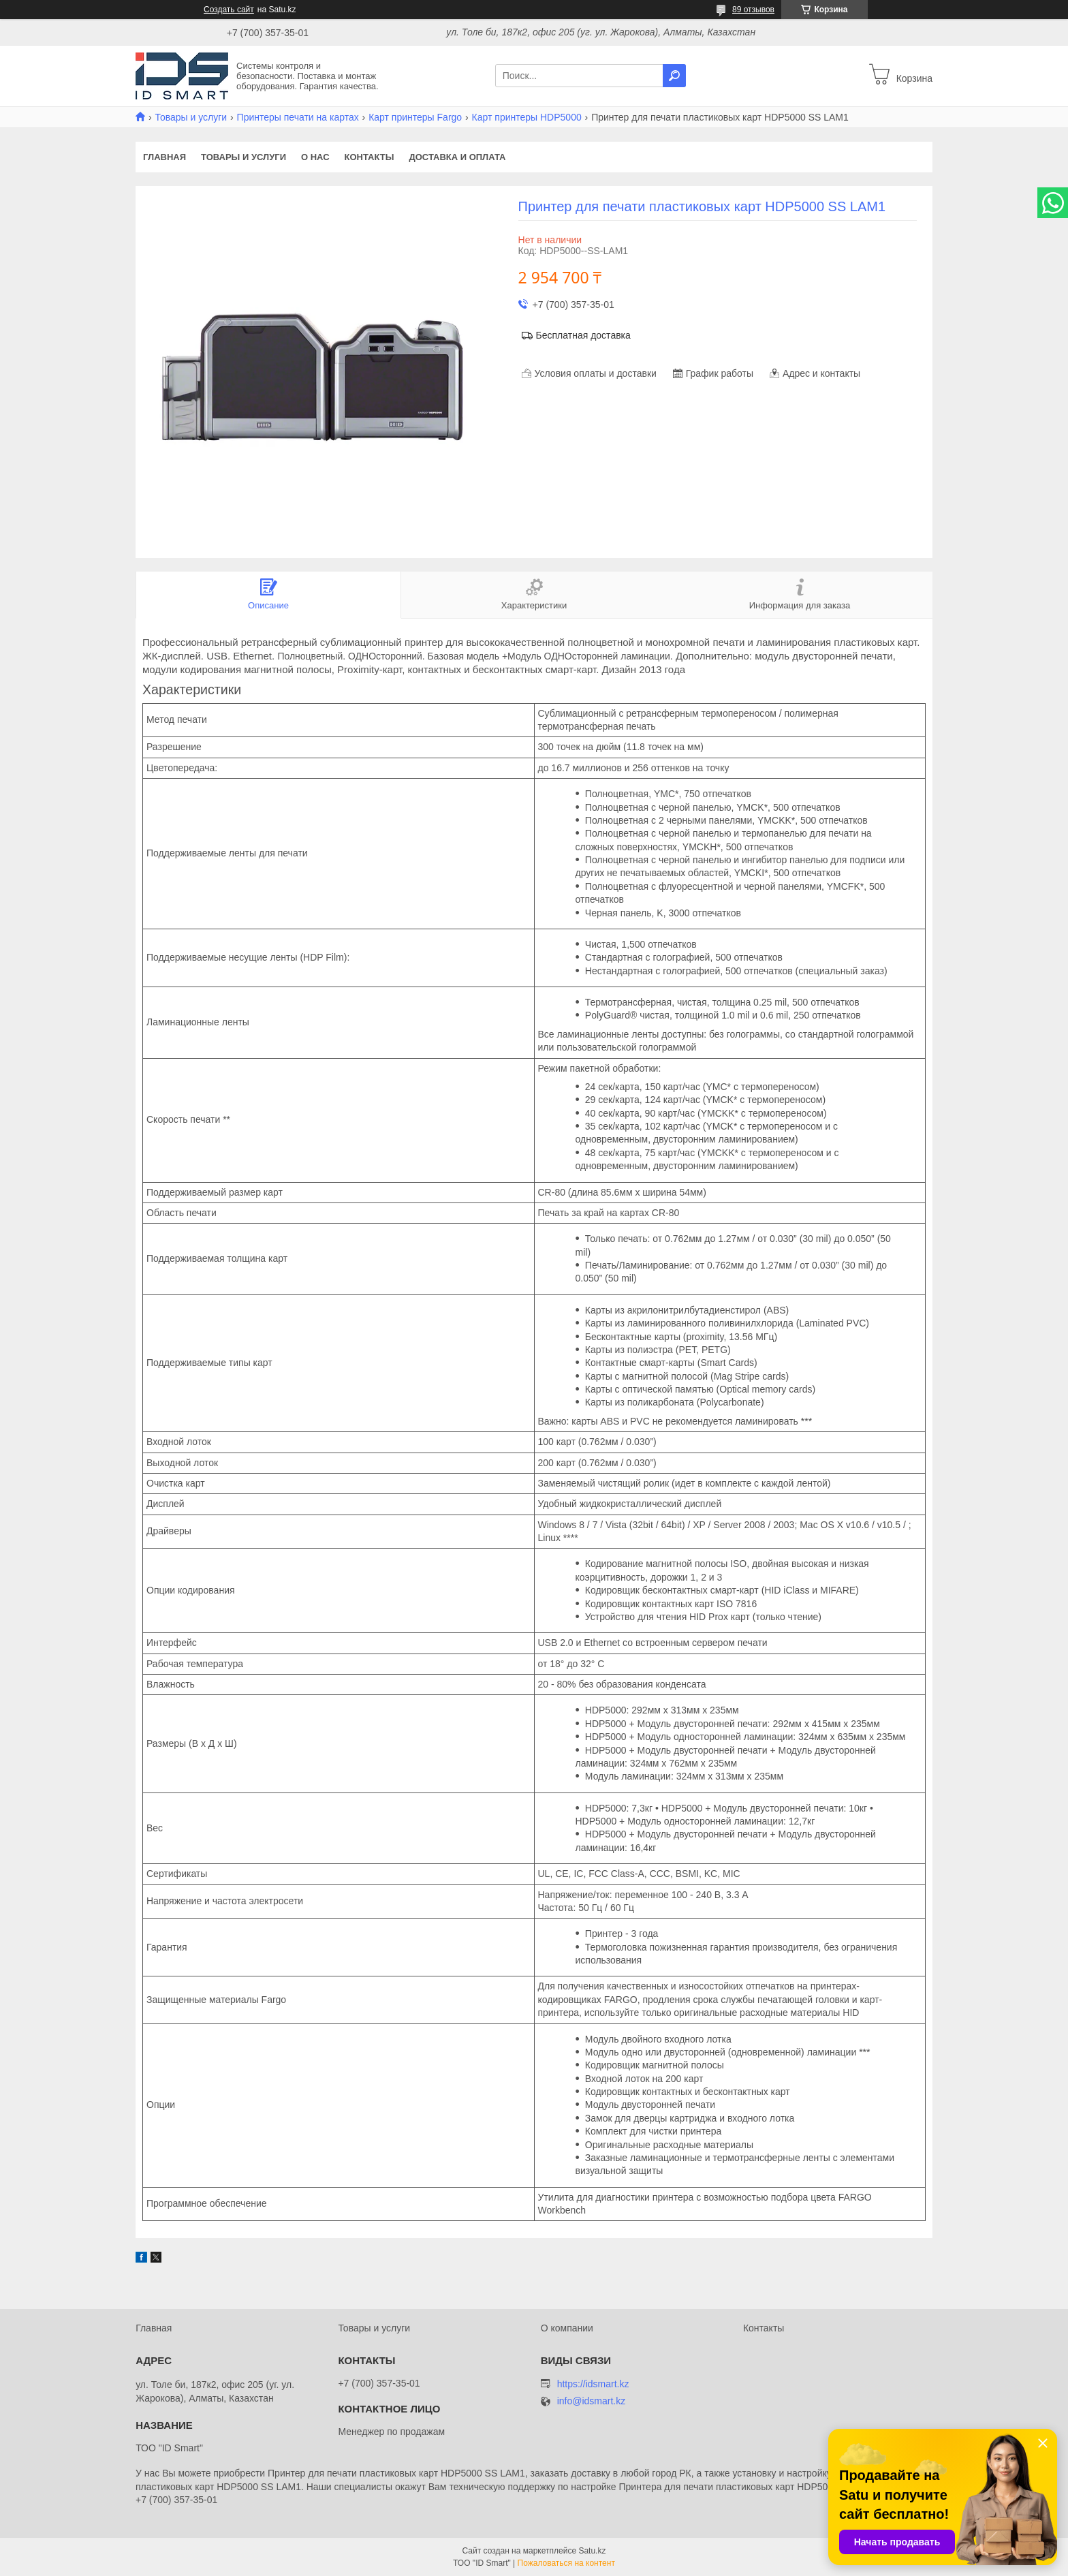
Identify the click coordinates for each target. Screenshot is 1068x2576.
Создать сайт (229, 9)
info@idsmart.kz (591, 2401)
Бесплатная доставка (583, 335)
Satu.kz (592, 2551)
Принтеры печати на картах (298, 117)
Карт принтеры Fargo (415, 117)
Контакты (369, 157)
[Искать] (674, 75)
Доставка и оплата (457, 157)
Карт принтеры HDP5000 (527, 117)
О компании (567, 2328)
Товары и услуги (191, 117)
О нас (315, 157)
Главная (164, 157)
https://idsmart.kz (593, 2383)
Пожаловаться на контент (566, 2563)
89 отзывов (753, 9)
